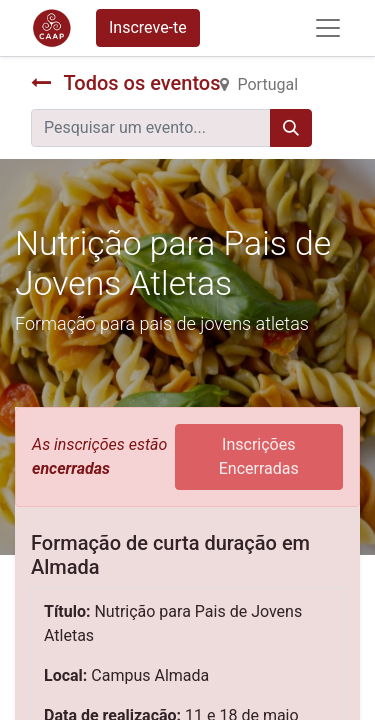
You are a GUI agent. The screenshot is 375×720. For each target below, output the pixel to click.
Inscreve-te (148, 27)
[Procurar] (291, 128)
